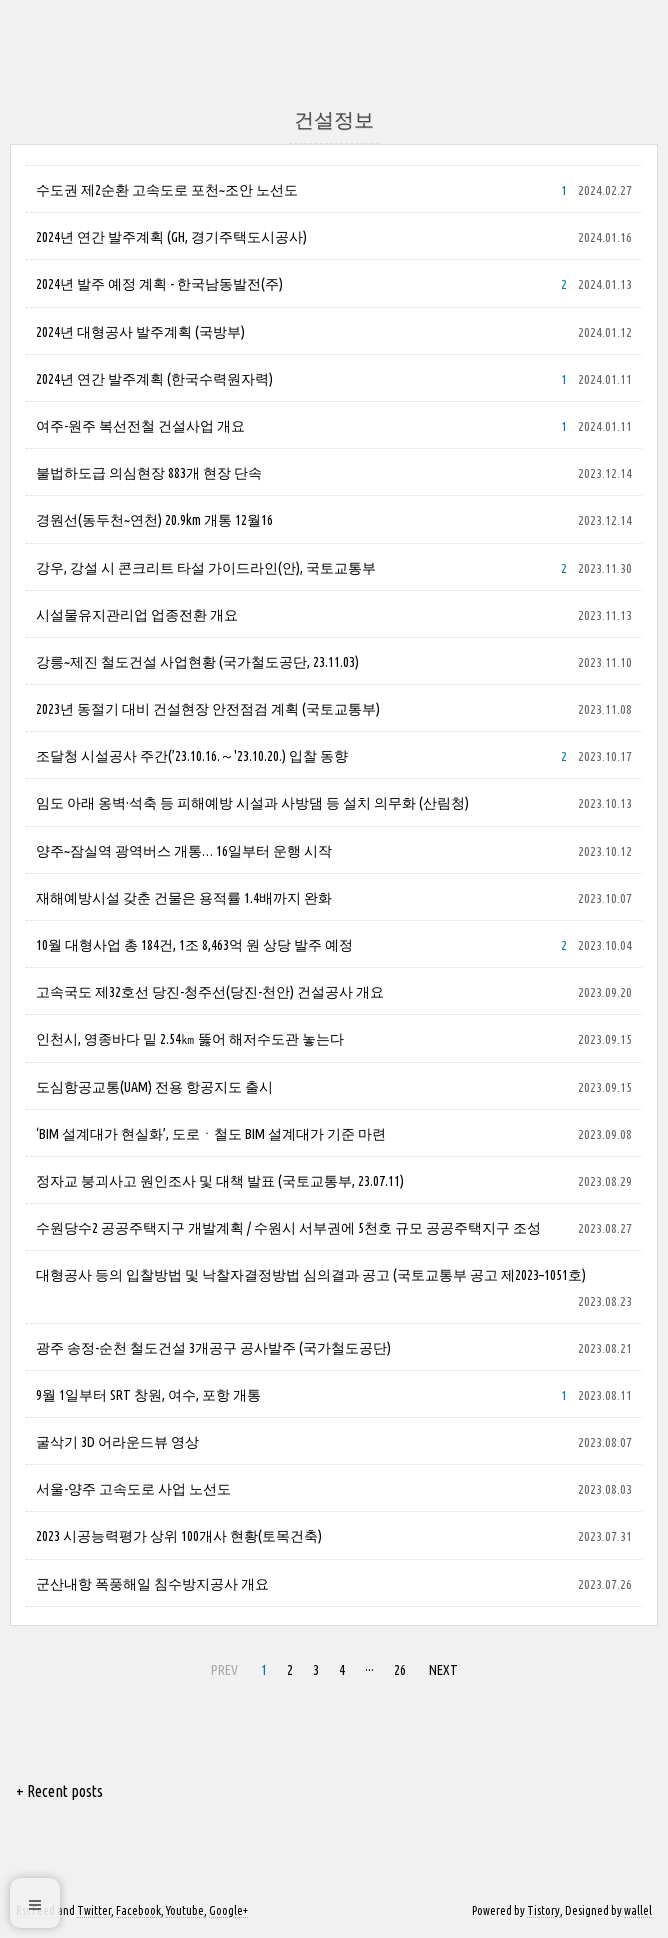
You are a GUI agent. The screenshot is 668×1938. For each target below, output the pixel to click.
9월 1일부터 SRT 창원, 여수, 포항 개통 (148, 1395)
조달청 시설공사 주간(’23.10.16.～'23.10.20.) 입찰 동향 (192, 756)
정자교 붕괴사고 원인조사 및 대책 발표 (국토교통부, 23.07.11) (220, 1181)
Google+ (228, 1910)
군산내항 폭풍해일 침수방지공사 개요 (152, 1584)
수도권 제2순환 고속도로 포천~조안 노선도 (167, 190)
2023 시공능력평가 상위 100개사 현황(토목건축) (179, 1536)
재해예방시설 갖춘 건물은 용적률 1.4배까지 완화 (184, 898)
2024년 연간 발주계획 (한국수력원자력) (154, 379)
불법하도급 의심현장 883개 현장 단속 (149, 473)
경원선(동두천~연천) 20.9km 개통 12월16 (154, 520)
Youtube (185, 1910)
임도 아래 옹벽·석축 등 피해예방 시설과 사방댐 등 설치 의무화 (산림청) (252, 803)
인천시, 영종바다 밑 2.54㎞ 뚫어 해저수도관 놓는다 (190, 1039)
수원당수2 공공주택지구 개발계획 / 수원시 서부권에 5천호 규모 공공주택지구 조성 (288, 1228)
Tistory (543, 1910)
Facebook (138, 1910)
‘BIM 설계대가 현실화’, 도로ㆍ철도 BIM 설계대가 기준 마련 (211, 1134)
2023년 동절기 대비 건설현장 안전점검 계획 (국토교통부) (208, 709)
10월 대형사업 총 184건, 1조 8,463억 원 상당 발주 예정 (194, 945)
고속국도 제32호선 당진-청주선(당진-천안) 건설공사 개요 (210, 992)
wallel (638, 1910)
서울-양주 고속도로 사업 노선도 (133, 1489)
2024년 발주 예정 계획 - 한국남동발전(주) (159, 284)
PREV (224, 1670)
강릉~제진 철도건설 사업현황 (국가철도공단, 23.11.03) (197, 662)
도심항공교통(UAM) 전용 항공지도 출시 (154, 1087)
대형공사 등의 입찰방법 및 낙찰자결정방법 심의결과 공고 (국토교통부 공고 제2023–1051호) (311, 1275)
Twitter (94, 1910)
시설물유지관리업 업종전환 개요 (137, 615)
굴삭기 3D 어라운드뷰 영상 (117, 1442)
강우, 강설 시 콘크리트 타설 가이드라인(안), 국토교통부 (206, 568)
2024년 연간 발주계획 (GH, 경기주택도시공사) (171, 237)
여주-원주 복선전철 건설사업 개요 (140, 426)
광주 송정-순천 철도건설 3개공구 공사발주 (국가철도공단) (213, 1348)
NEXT (443, 1670)
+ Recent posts (59, 1791)
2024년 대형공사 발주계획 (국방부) (140, 332)
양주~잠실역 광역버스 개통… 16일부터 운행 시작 (184, 851)
